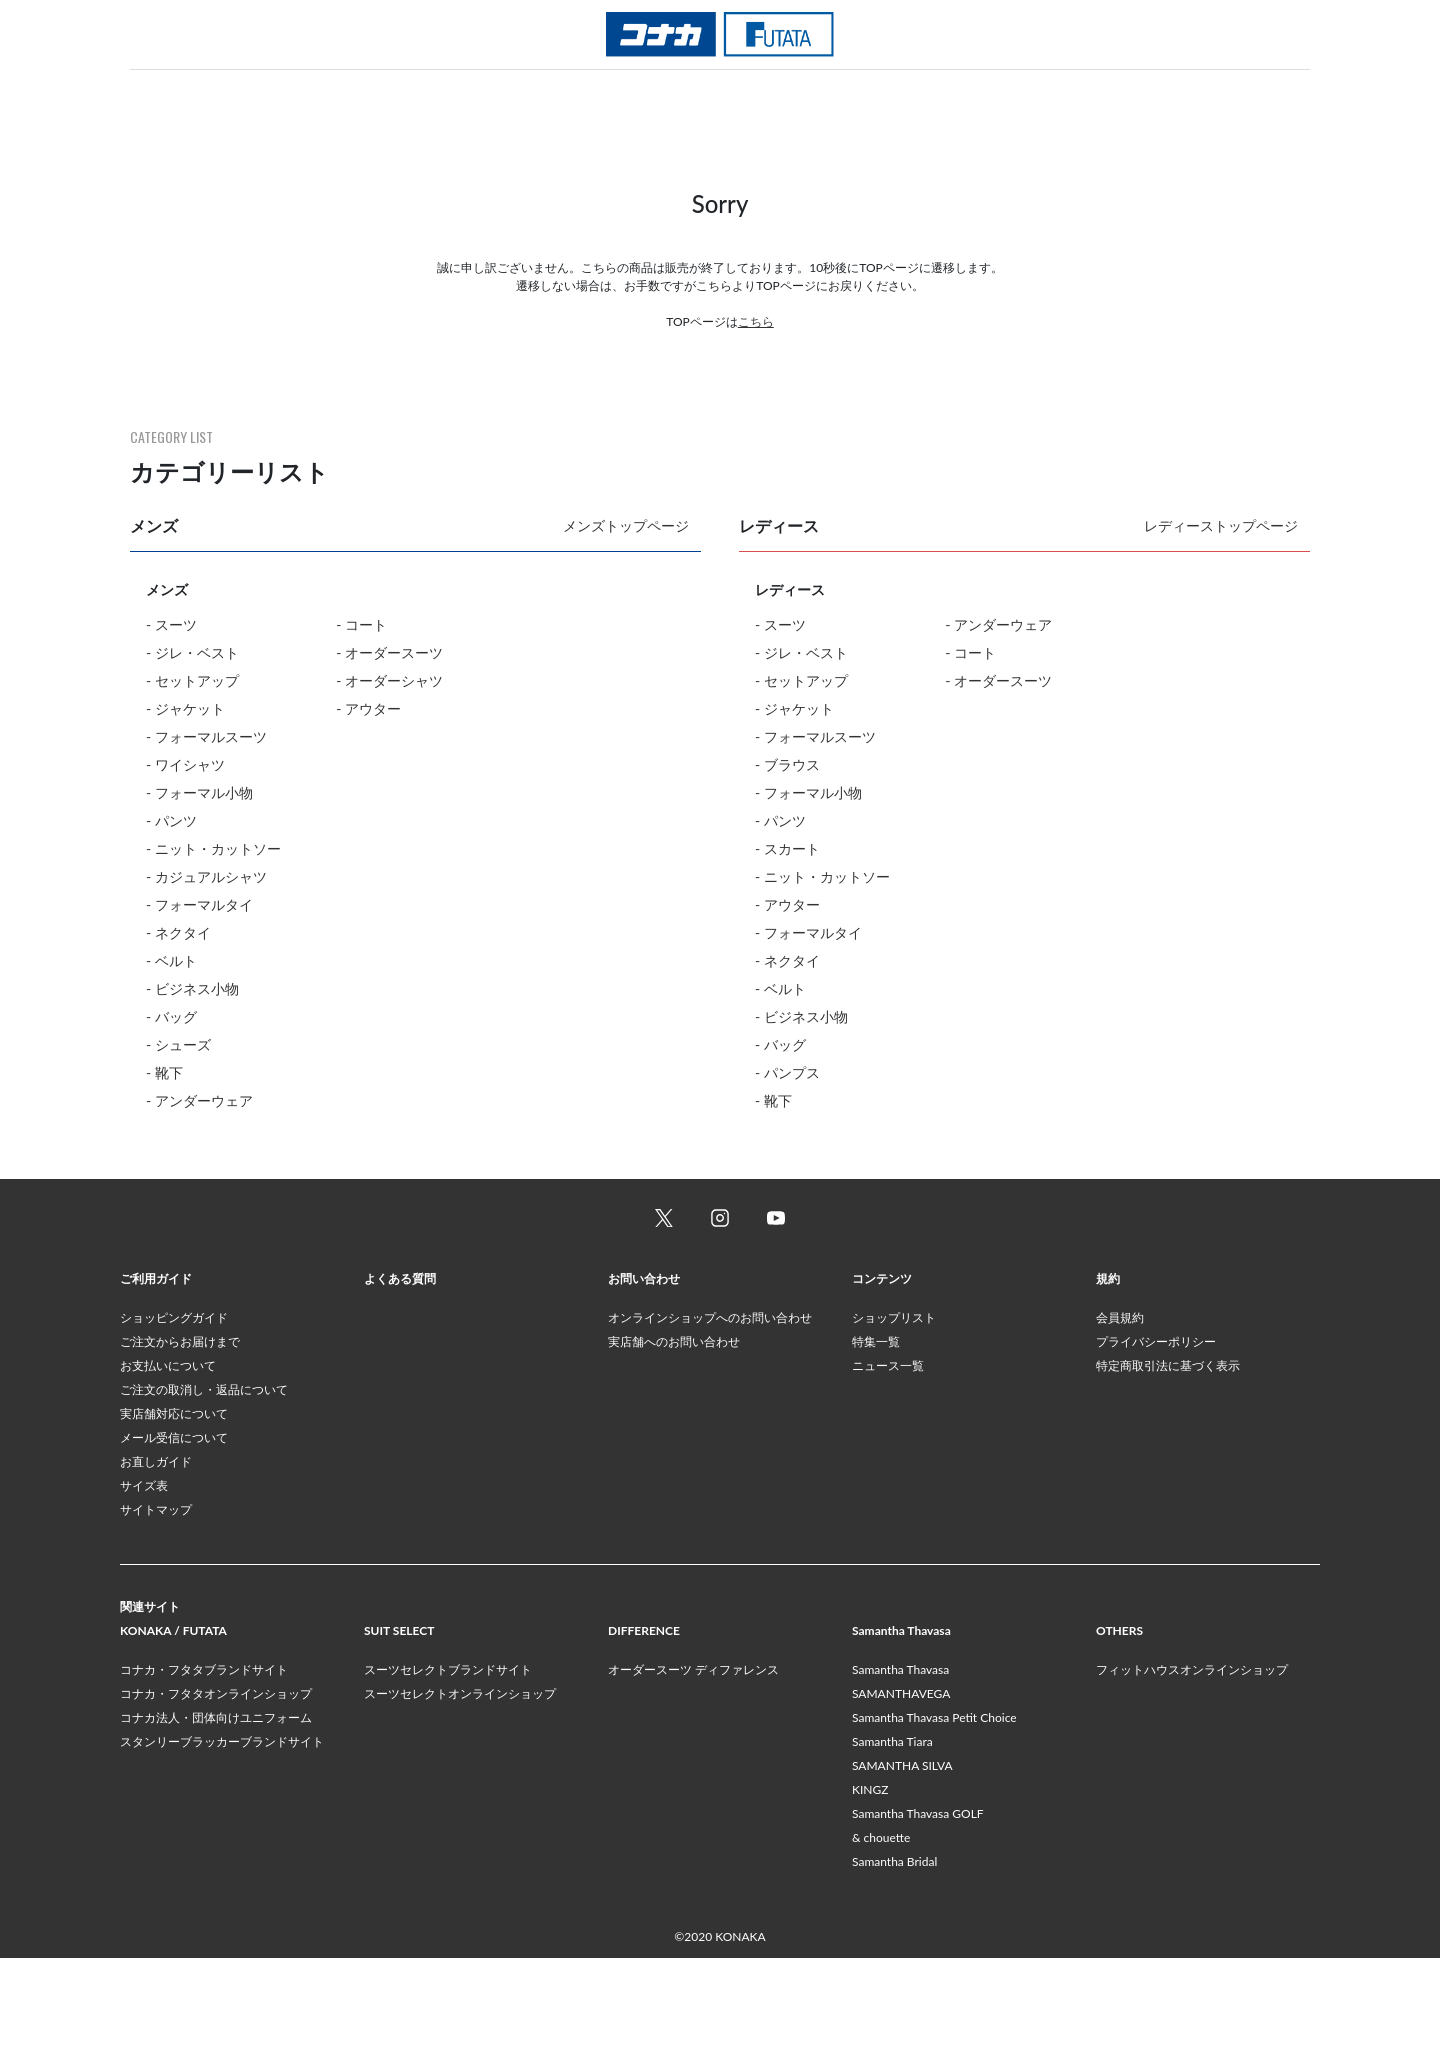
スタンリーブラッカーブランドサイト (222, 1831)
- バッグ (171, 1016)
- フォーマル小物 (199, 792)
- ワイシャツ (185, 764)
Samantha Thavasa (900, 1759)
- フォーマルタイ (199, 904)
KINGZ (870, 1879)
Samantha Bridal (894, 1951)
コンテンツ (882, 1368)
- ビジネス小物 (192, 988)
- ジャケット (185, 708)
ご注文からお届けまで (180, 1431)
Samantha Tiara (892, 1831)
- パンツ (171, 820)
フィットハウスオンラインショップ (1192, 1759)
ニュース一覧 (888, 1455)
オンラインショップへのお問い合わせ (710, 1407)
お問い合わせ (644, 1368)
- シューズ (178, 1044)
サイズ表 (144, 1575)
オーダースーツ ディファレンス (693, 1759)
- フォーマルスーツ (206, 736)
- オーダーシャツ (389, 680)
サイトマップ (156, 1599)
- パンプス (787, 1072)
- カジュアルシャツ (206, 876)
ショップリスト (894, 1407)
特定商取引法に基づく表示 (1168, 1455)
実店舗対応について (174, 1503)
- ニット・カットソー (213, 848)
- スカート (787, 848)
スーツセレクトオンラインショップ (460, 1783)
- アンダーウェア (199, 1100)
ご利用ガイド (156, 1368)
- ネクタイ (178, 932)
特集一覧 (876, 1431)
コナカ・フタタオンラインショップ (216, 1783)
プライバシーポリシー (1156, 1431)
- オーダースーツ (389, 652)
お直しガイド (156, 1551)
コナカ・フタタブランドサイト (204, 1759)
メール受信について (174, 1527)
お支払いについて (168, 1455)
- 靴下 (164, 1072)
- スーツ (171, 624)
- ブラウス (787, 764)
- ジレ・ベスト (192, 652)
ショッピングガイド (174, 1407)
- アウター (368, 708)
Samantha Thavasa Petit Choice (934, 1807)
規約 (1108, 1368)
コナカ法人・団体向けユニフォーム (216, 1807)
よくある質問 (400, 1368)
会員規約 (1120, 1407)
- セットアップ (192, 680)
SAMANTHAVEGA (901, 1783)
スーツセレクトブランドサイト (448, 1759)
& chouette (881, 1927)
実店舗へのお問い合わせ (674, 1431)
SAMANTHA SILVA (902, 1855)
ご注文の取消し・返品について (204, 1479)
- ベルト (171, 960)
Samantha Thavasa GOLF (918, 1903)
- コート (361, 624)
